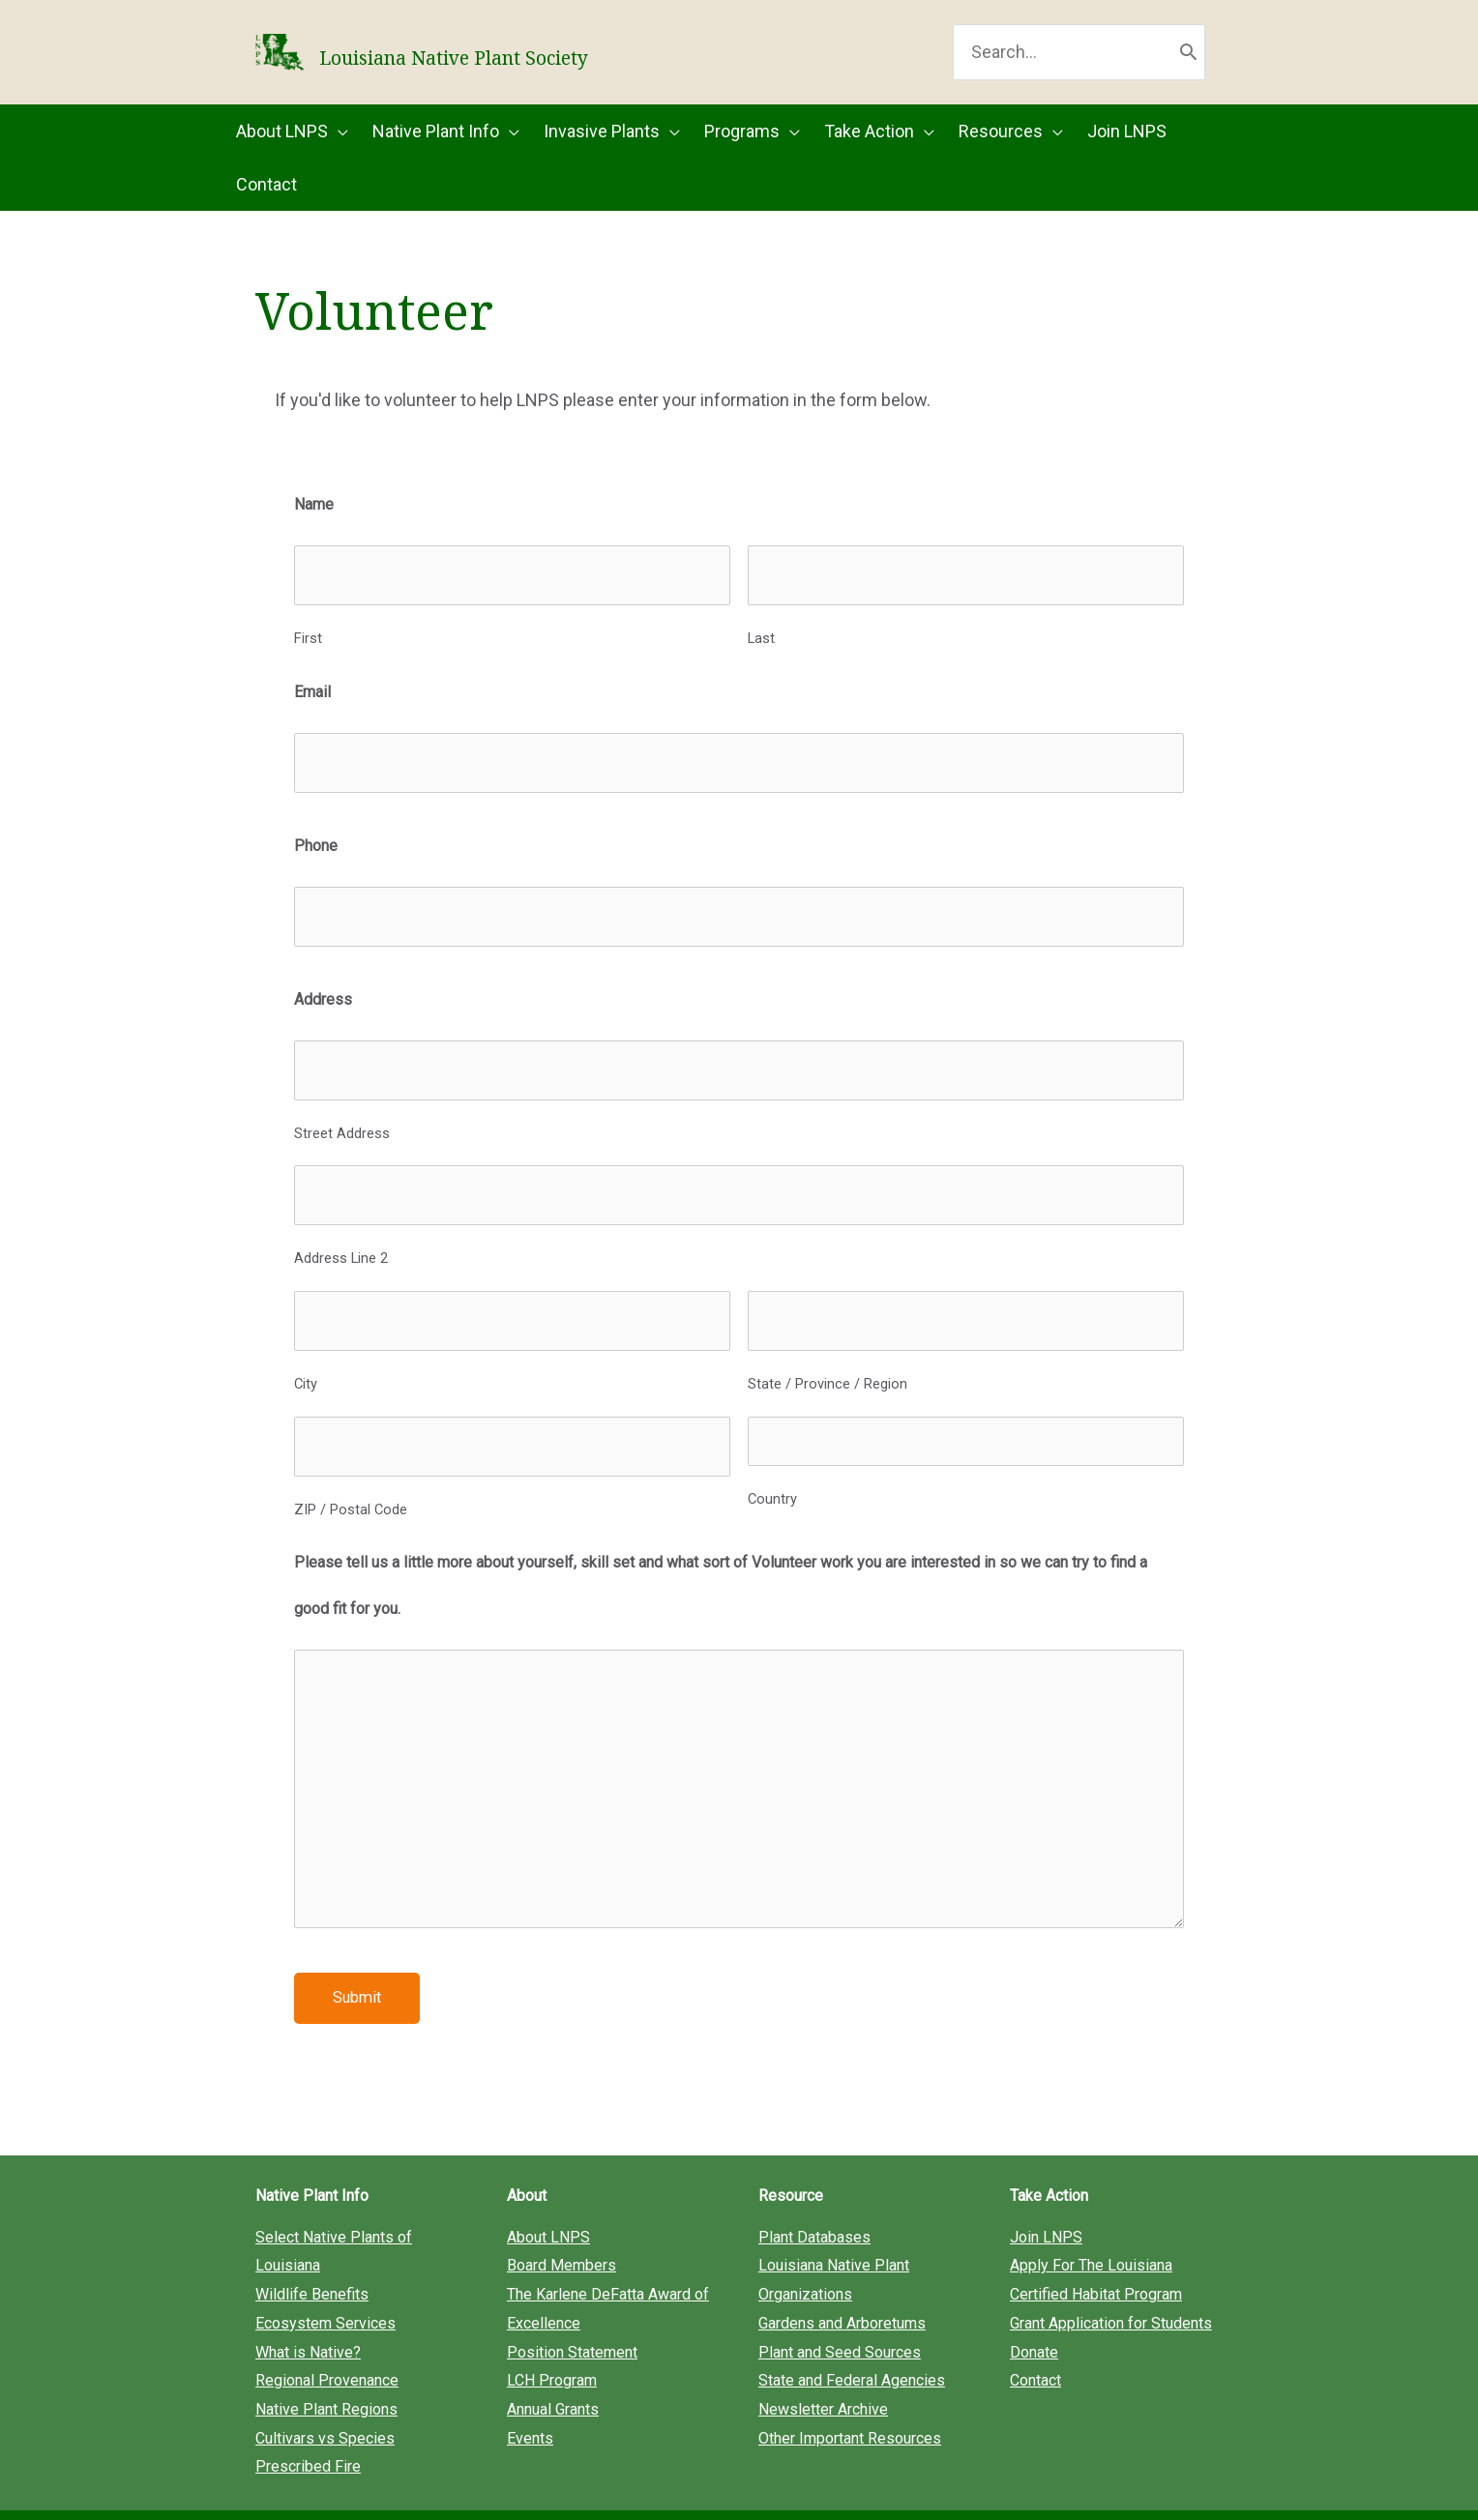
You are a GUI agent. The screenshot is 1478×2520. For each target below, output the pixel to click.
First (308, 655)
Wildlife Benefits (312, 2251)
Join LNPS (1046, 2194)
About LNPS (548, 2194)
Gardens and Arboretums (842, 2280)
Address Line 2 (341, 1236)
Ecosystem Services (325, 2280)
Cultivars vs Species (325, 2396)
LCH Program (552, 2338)
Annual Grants (553, 2367)
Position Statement (572, 2309)
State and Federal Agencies (851, 2338)
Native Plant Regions (326, 2367)
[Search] (1188, 66)
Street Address (342, 1120)
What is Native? (308, 2309)
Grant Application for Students (1111, 2280)
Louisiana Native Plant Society (648, 66)
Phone (316, 853)
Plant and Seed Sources (839, 2309)
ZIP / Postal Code (350, 1466)
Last (761, 655)
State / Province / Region (827, 1351)
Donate (1034, 2309)
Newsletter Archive (823, 2367)
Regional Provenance (327, 2338)
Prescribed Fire (308, 2424)
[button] (304, 159)
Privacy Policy (955, 2493)
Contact (1035, 2338)
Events (530, 2396)
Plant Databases (814, 2194)
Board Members (561, 2223)
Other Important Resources (849, 2396)
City (305, 1351)
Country (772, 1466)
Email (312, 709)
